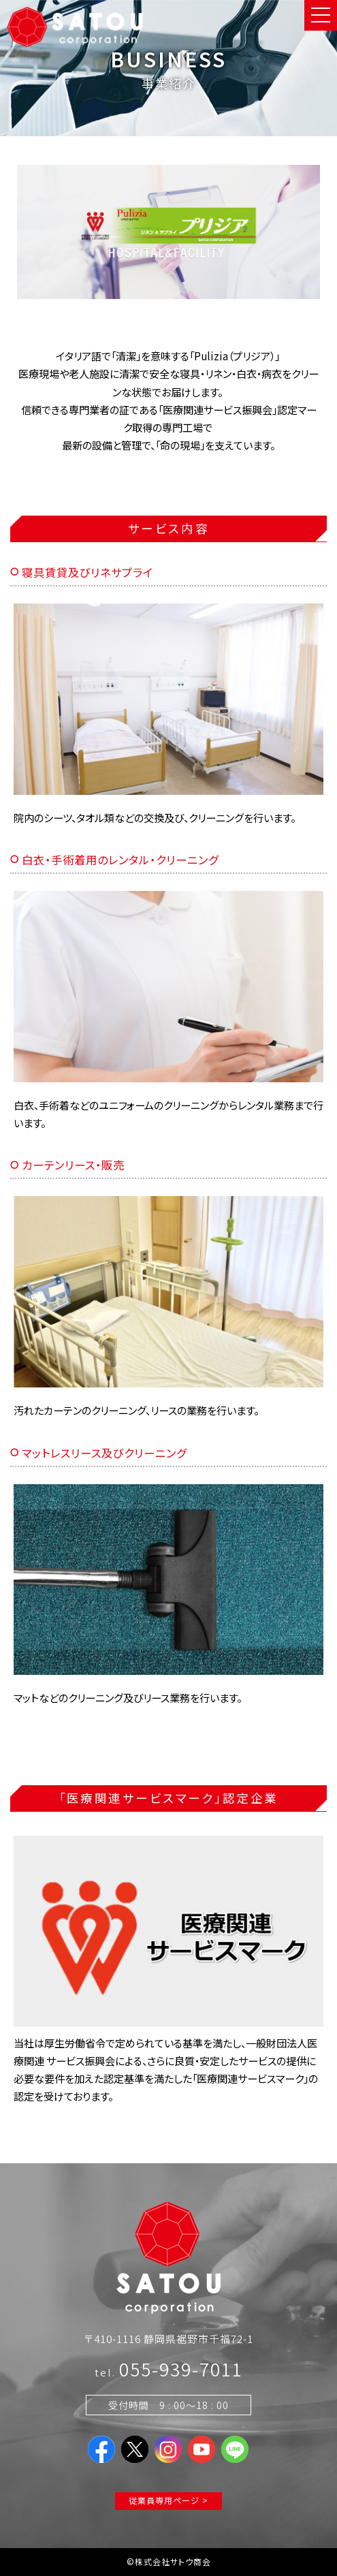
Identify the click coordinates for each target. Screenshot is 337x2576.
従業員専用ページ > (168, 2500)
